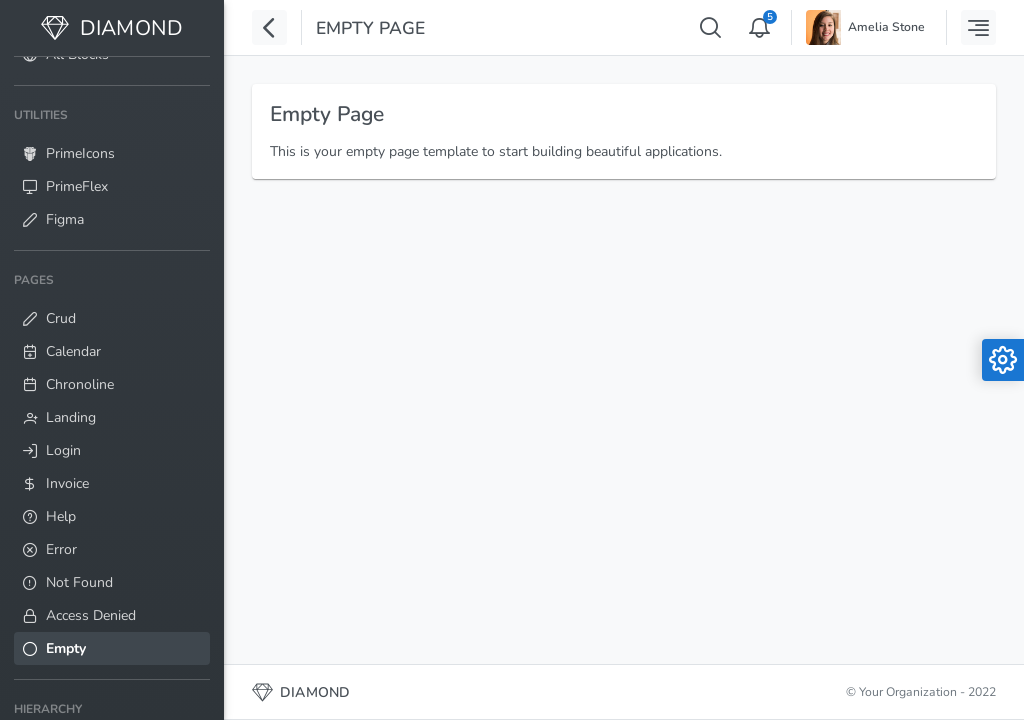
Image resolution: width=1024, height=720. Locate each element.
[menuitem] (112, 168)
